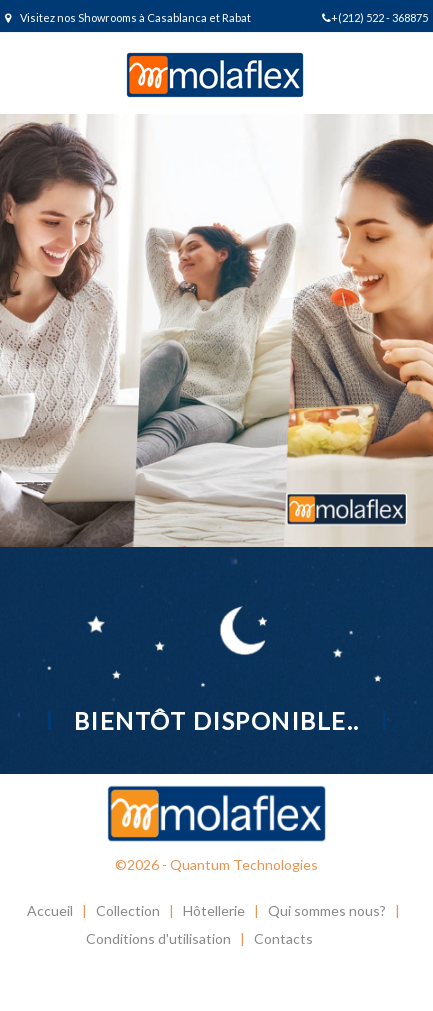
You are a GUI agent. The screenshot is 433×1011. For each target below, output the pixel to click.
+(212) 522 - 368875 (375, 17)
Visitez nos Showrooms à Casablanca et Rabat (128, 17)
